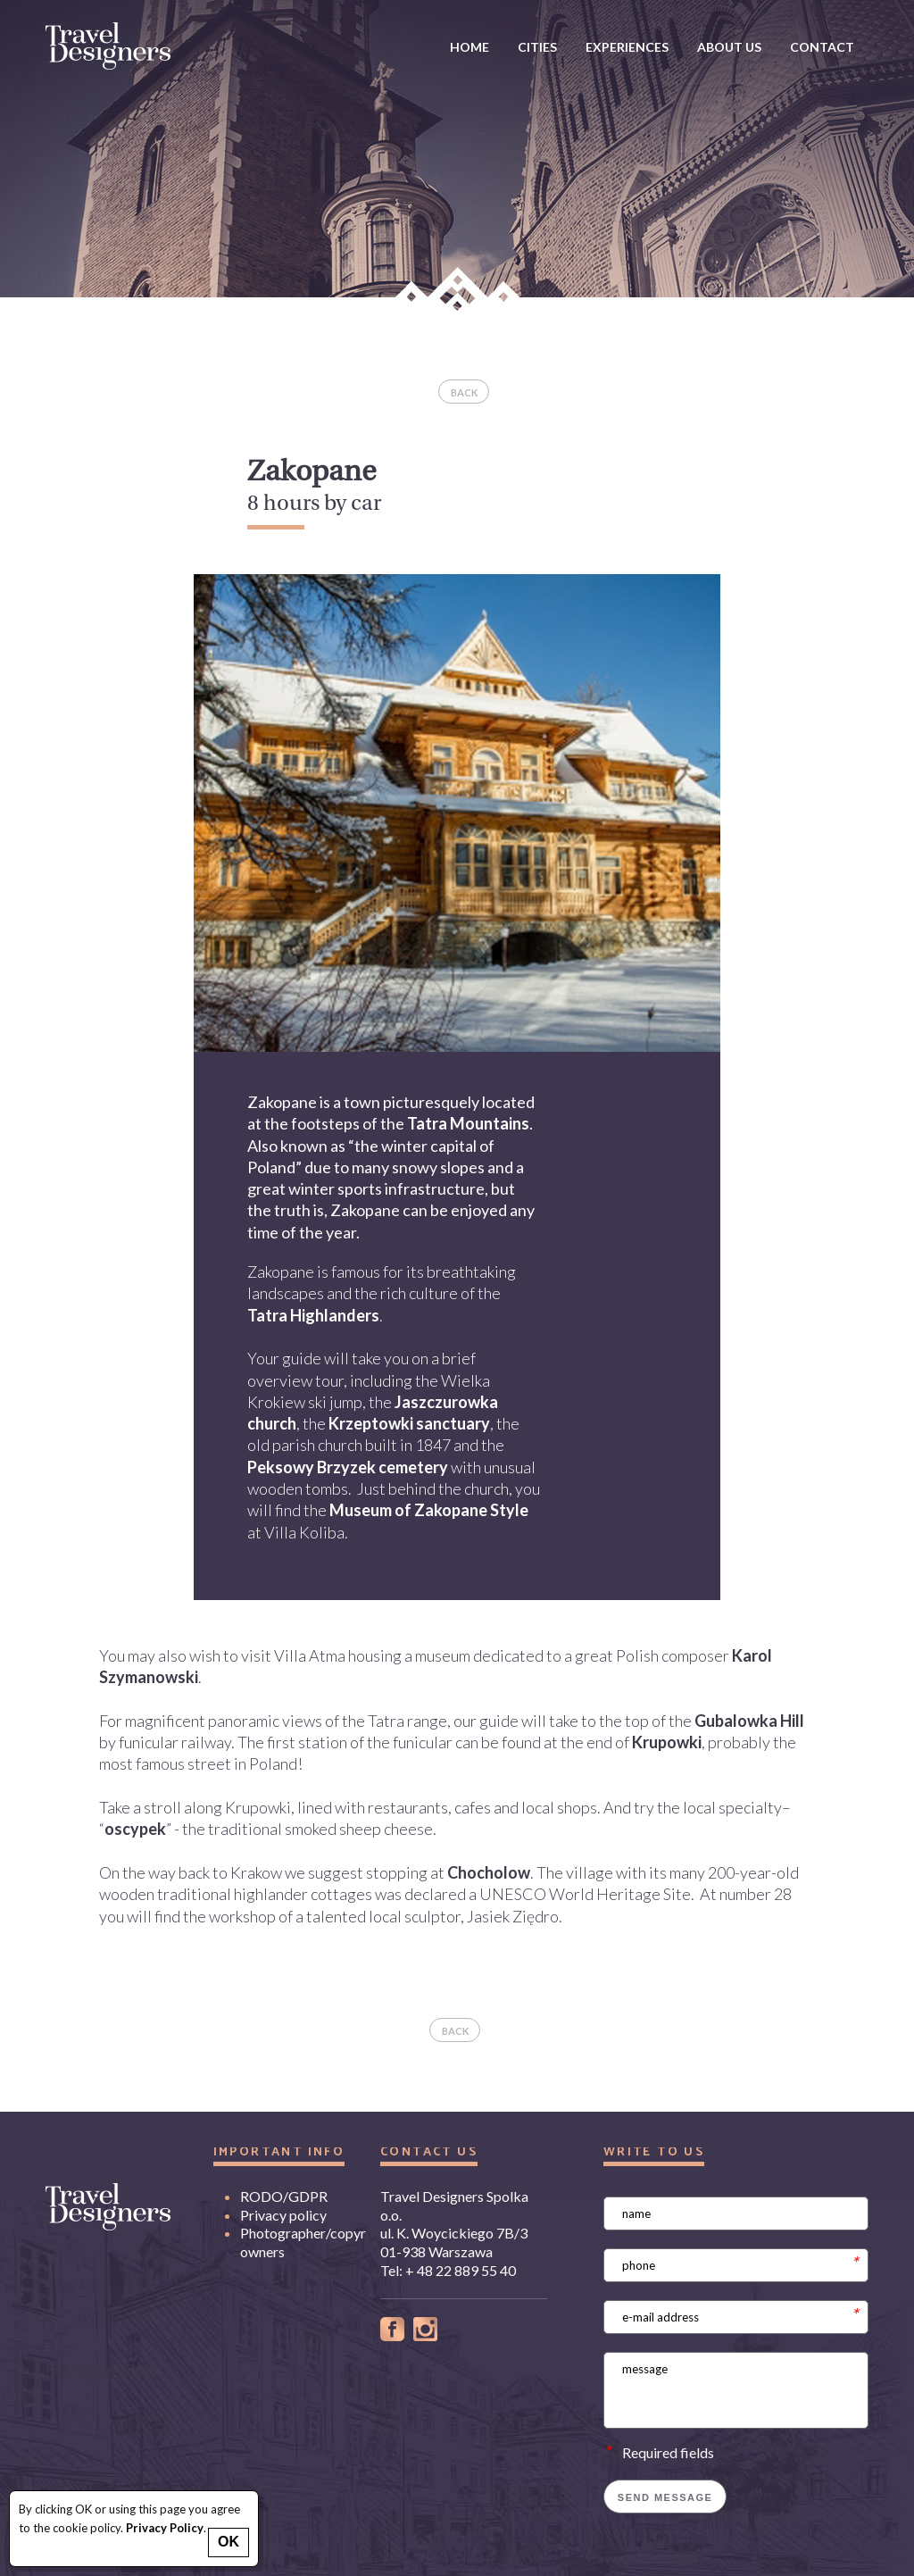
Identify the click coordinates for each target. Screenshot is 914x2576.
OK (228, 2541)
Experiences (627, 46)
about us (729, 46)
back (464, 392)
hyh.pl (135, 2368)
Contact (822, 46)
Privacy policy (283, 2214)
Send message (665, 2497)
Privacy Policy (165, 2528)
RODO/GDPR (284, 2196)
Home (469, 46)
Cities (537, 46)
